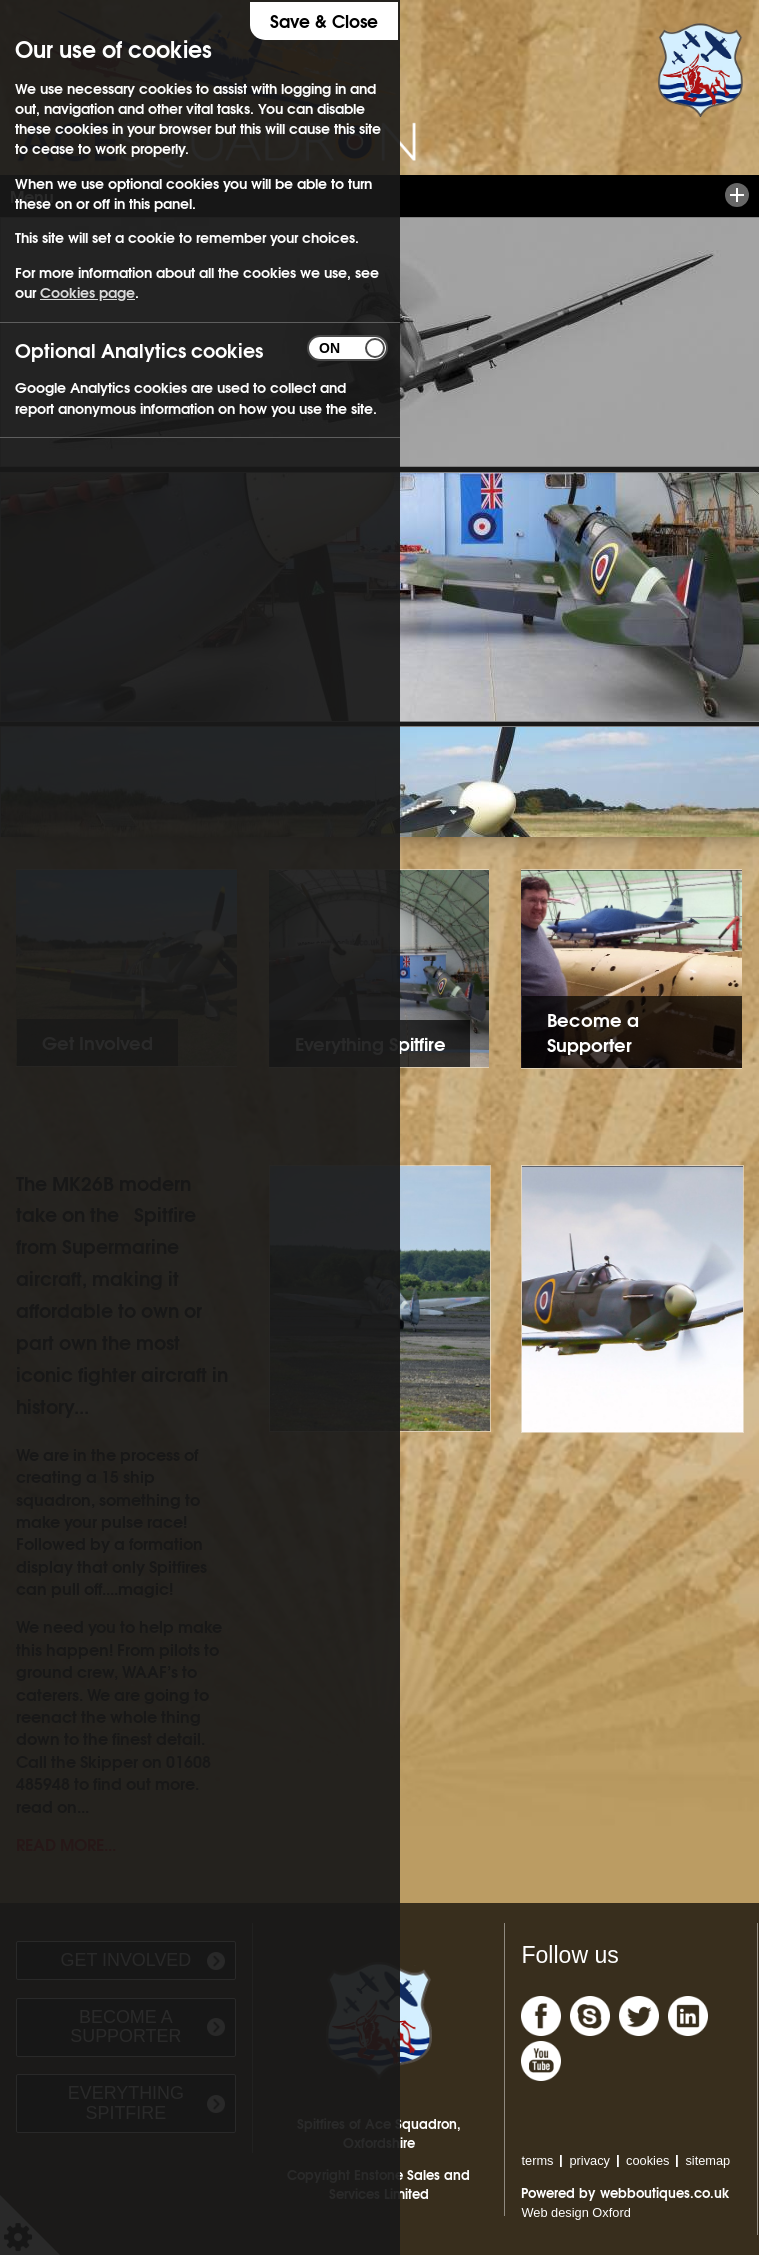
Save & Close (324, 20)
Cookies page (87, 291)
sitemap (707, 2160)
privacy (589, 2160)
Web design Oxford (575, 2212)
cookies (647, 2160)
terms (537, 2160)
